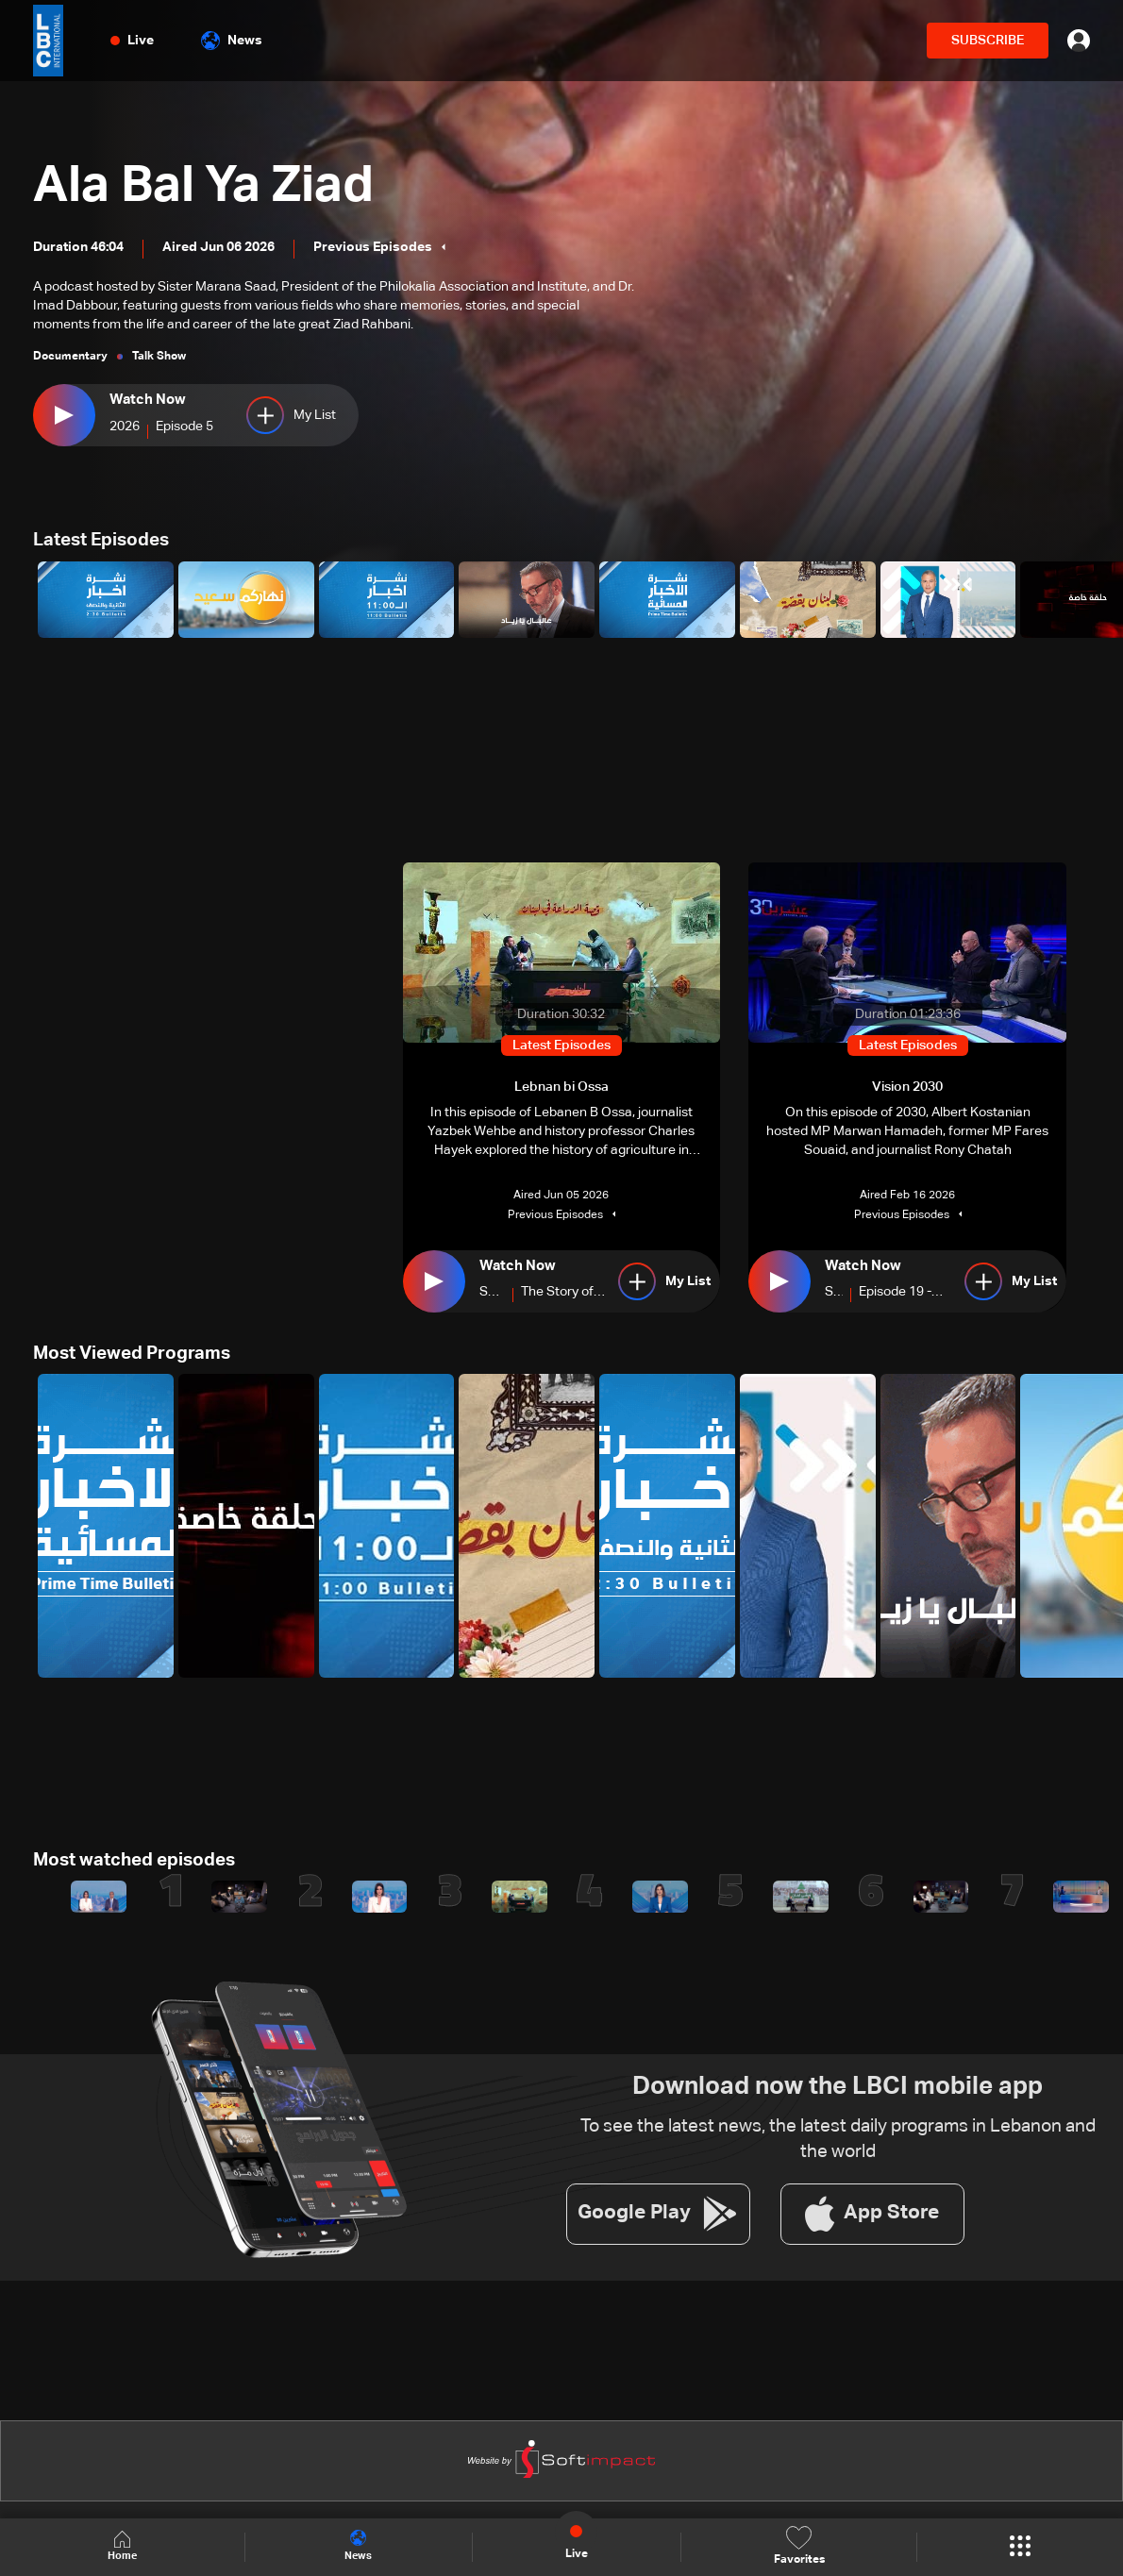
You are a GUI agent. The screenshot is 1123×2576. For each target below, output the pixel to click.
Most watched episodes (129, 1858)
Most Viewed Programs (128, 1352)
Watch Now (144, 401)
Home (123, 2546)
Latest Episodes (99, 539)
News (231, 40)
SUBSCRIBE (987, 40)
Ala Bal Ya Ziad (211, 185)
